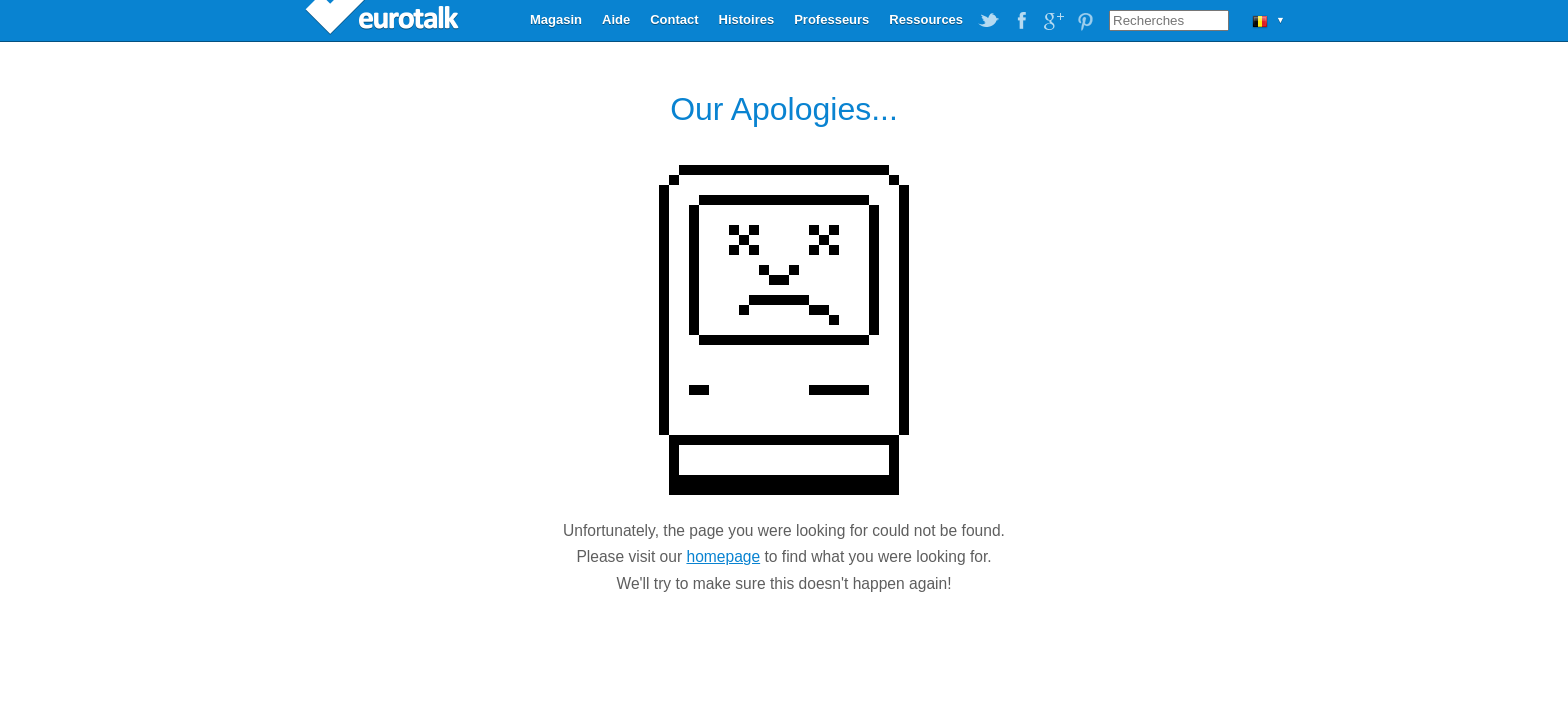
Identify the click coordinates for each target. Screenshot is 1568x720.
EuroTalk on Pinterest (1085, 21)
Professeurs (831, 19)
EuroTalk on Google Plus (1053, 21)
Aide (616, 19)
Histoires (747, 19)
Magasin (556, 19)
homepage (723, 556)
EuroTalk (384, 20)
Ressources (926, 19)
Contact (674, 19)
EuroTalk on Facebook (1021, 21)
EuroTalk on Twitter (989, 21)
